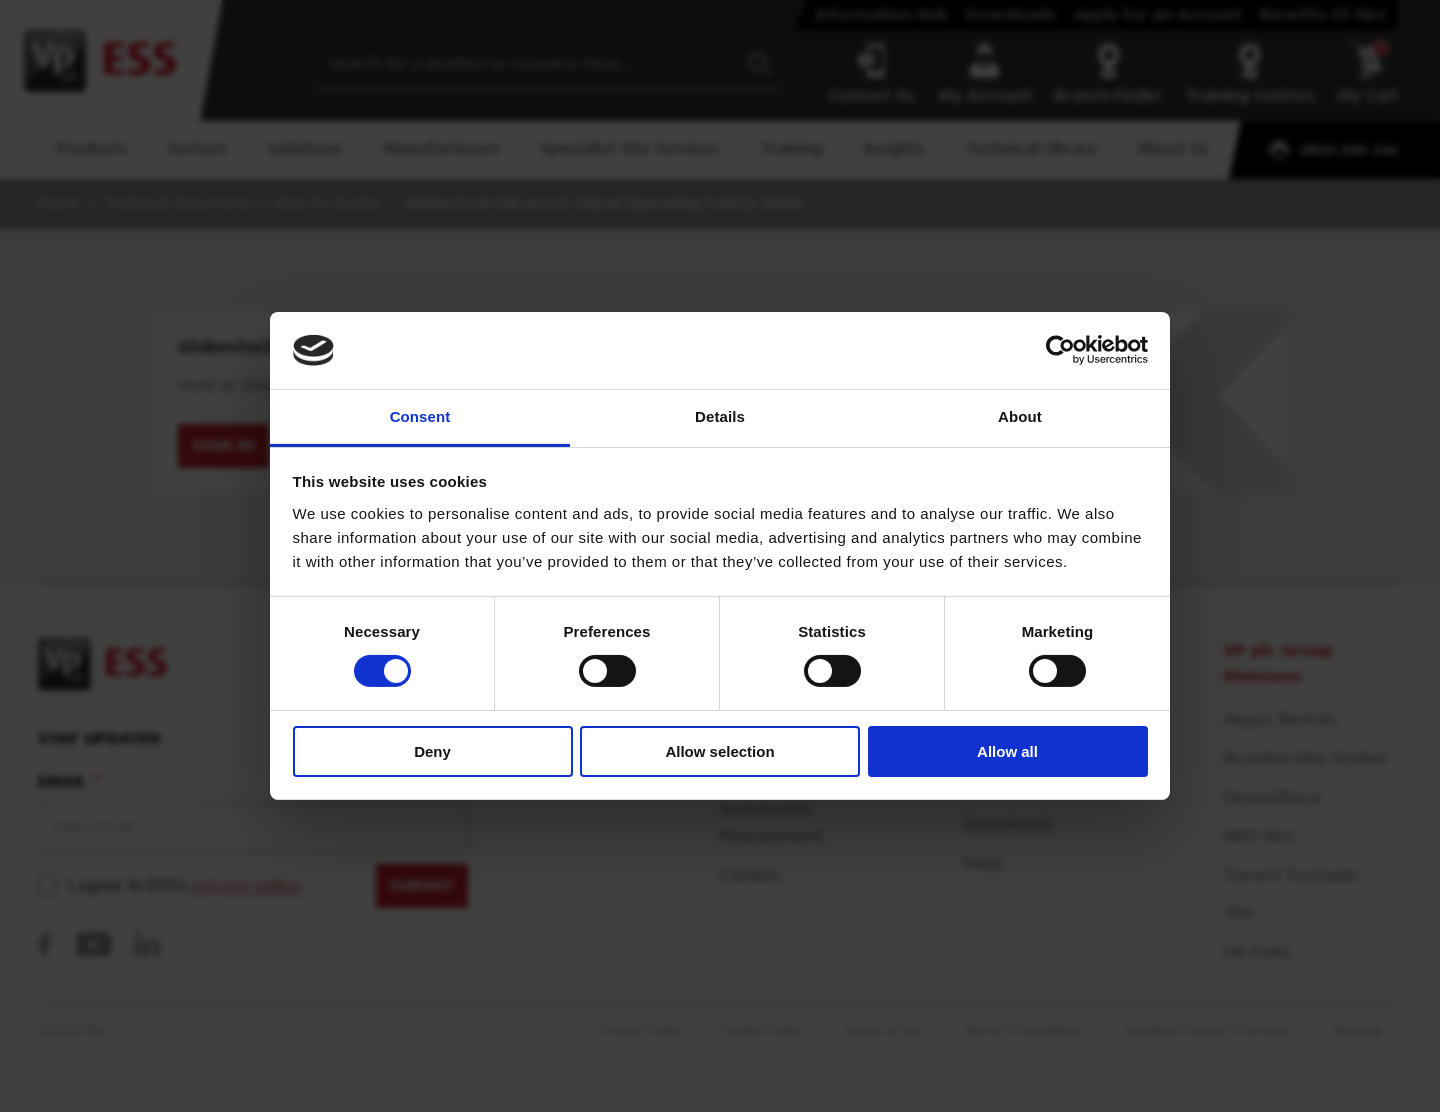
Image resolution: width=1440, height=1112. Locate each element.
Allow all (1007, 751)
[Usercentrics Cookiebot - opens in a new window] (1060, 350)
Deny (432, 751)
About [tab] (1020, 416)
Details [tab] (720, 416)
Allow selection (719, 751)
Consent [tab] (420, 416)
